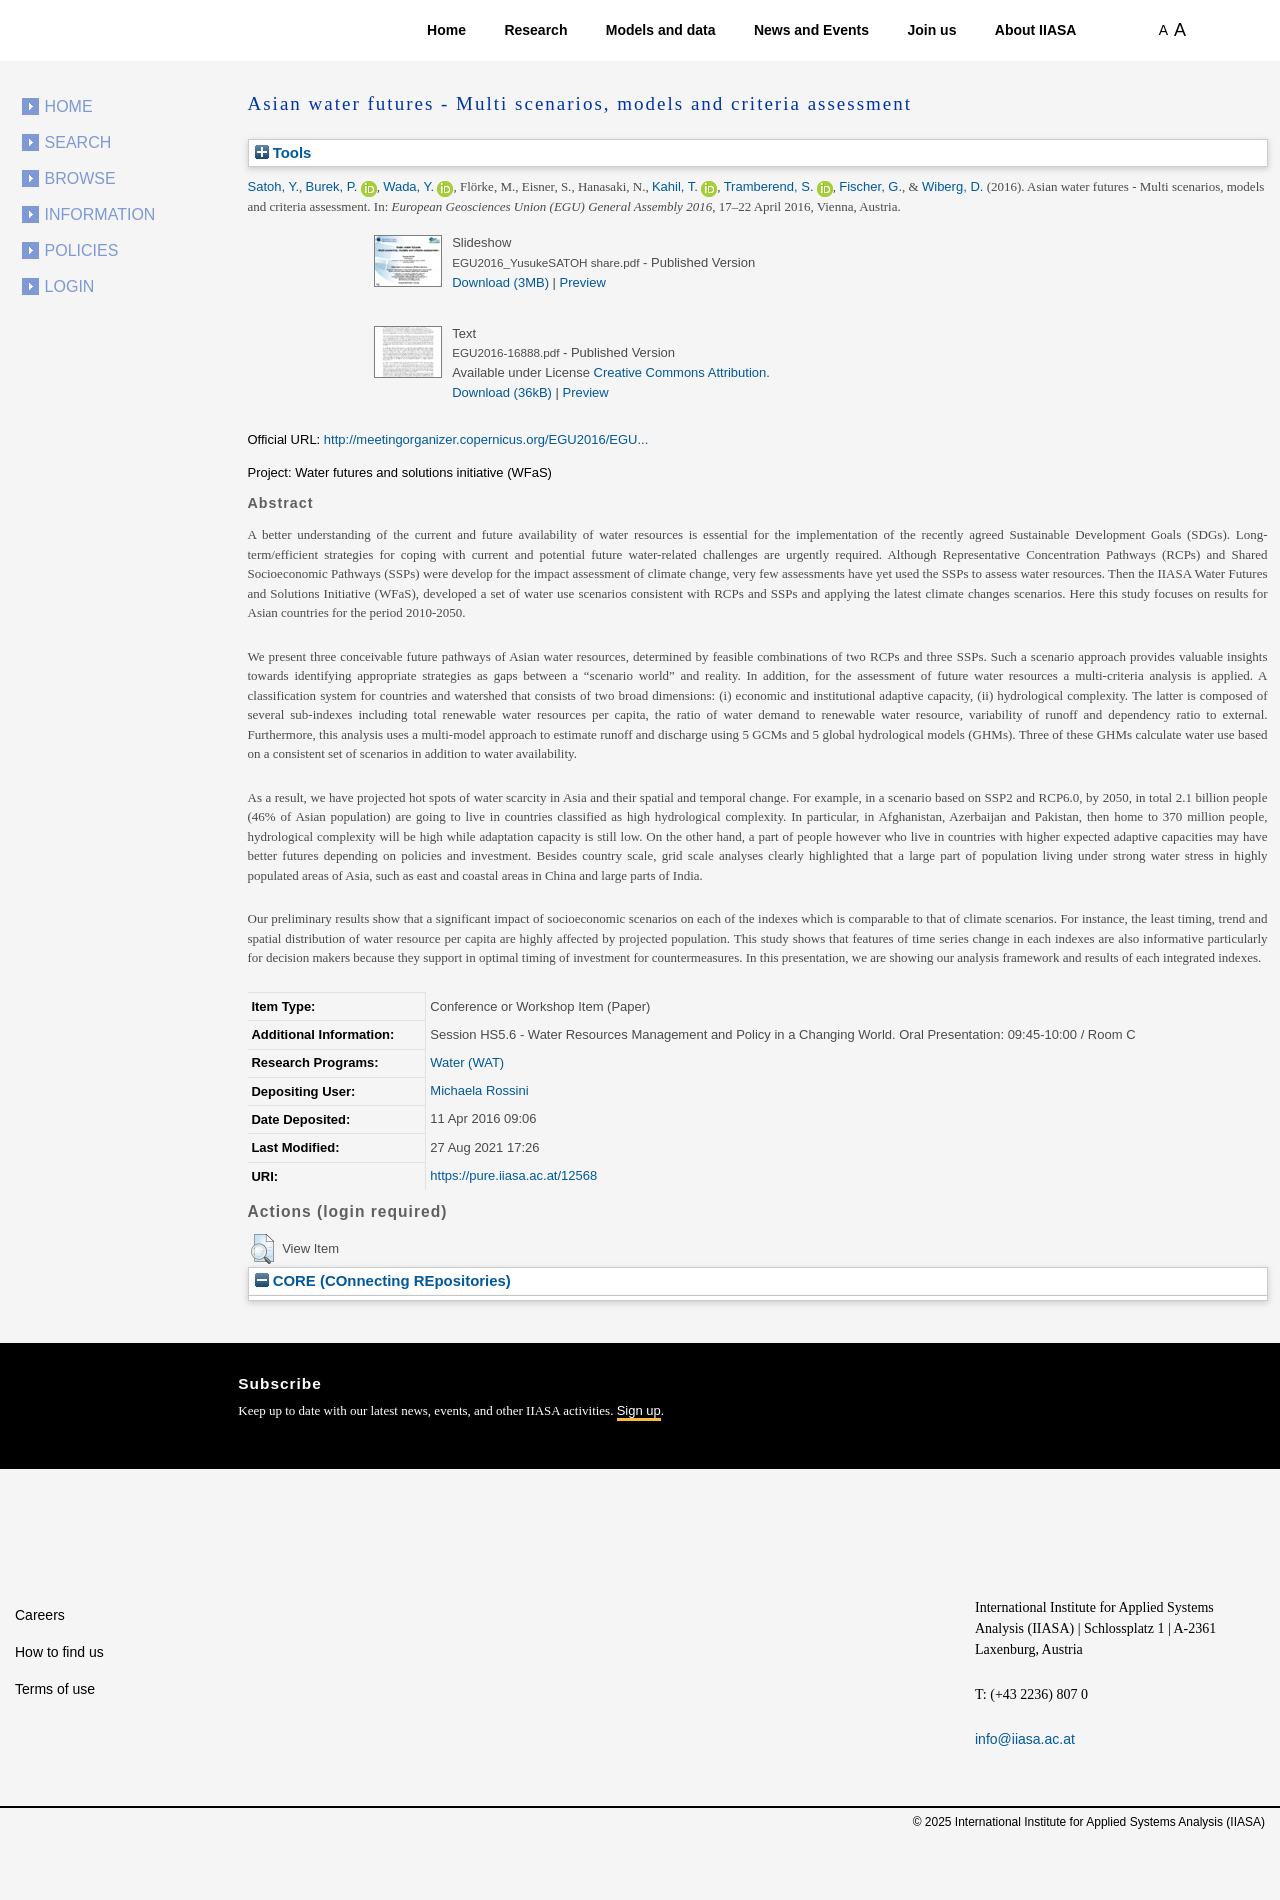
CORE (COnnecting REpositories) (383, 1280)
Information (100, 214)
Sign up (639, 1410)
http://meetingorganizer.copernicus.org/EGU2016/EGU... (486, 439)
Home (446, 30)
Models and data (661, 30)
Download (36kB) (502, 392)
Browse (80, 178)
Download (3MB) (500, 282)
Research (535, 30)
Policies (82, 250)
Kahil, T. (675, 186)
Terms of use (55, 1689)
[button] (262, 1249)
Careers (40, 1615)
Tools (283, 152)
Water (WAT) (467, 1062)
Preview (583, 282)
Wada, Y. (408, 186)
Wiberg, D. (952, 186)
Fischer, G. (870, 186)
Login (70, 286)
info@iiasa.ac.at (1025, 1739)
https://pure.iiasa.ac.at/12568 (513, 1175)
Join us (931, 30)
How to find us (59, 1652)
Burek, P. (332, 186)
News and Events (811, 30)
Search (78, 142)
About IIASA (1036, 30)
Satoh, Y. (274, 186)
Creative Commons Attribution (680, 372)
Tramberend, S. (769, 186)
